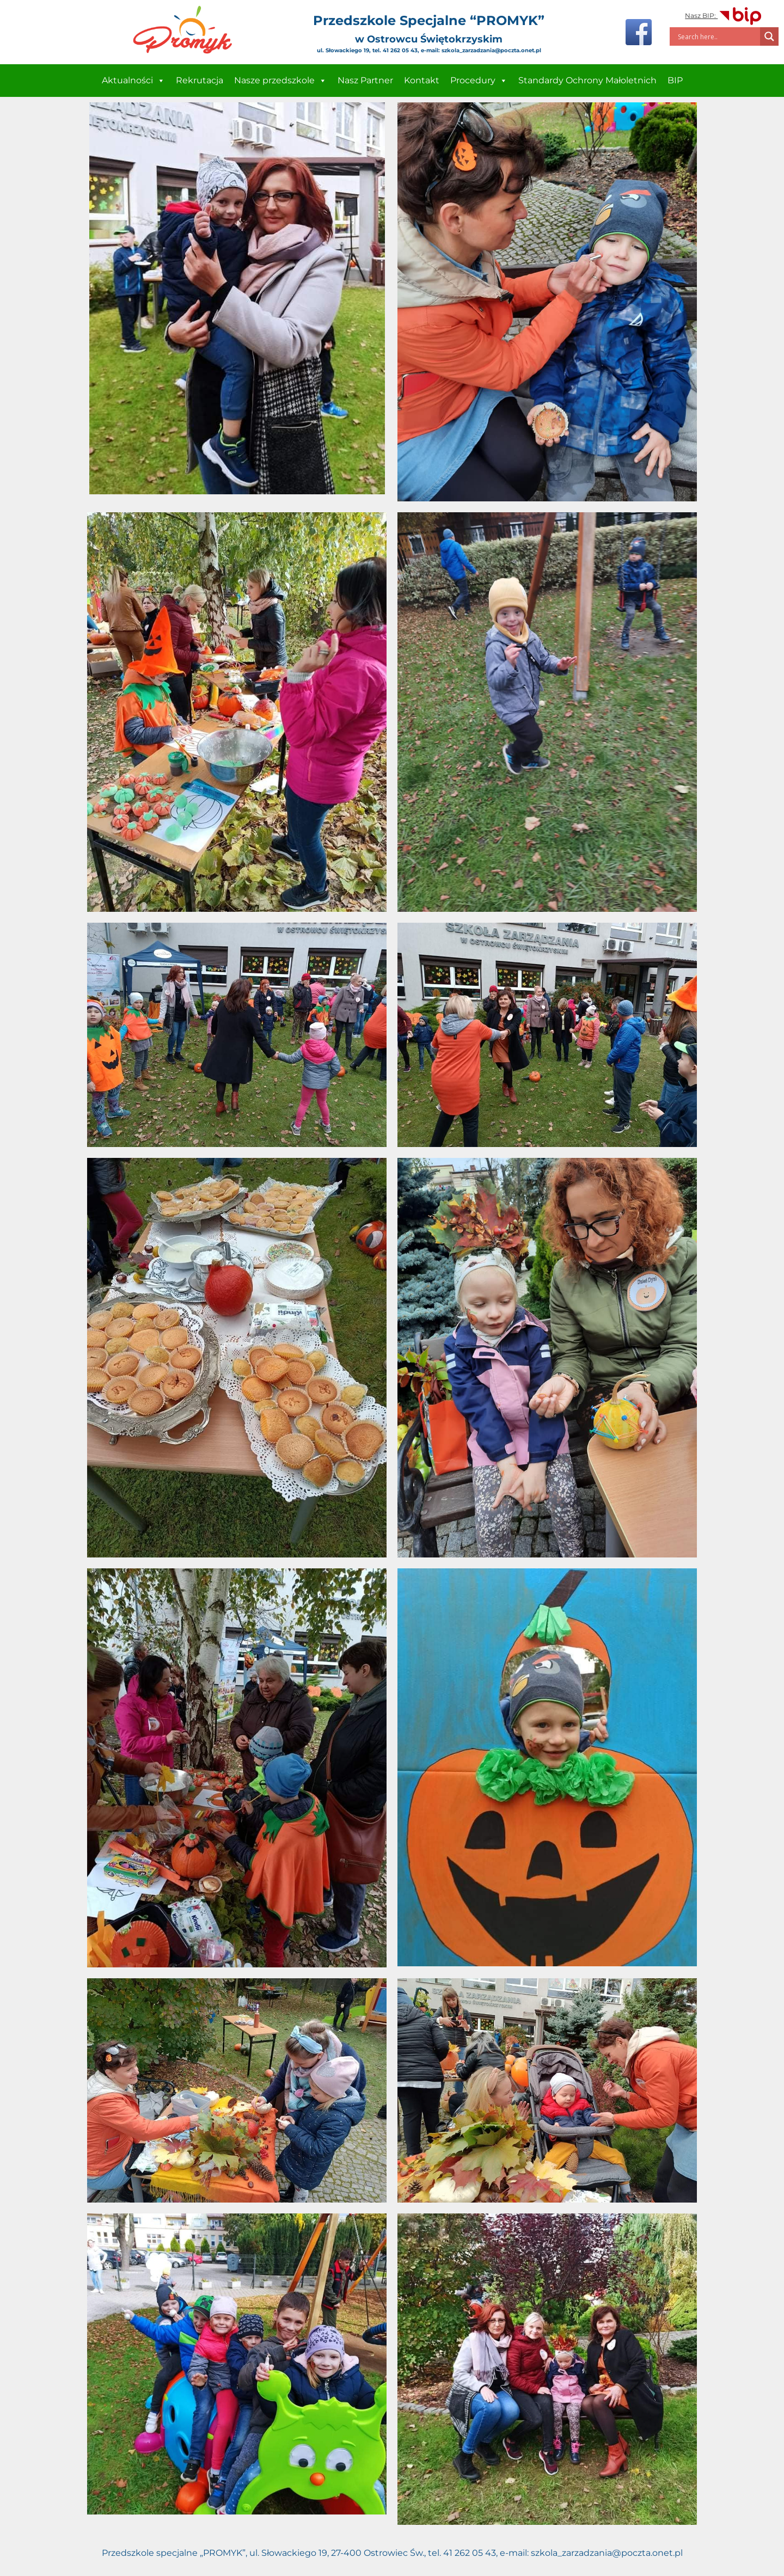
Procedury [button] (478, 80)
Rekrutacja (199, 80)
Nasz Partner (365, 80)
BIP (675, 80)
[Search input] (717, 36)
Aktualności (133, 80)
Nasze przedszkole (280, 80)
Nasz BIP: (724, 15)
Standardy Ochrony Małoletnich (587, 80)
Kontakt (421, 80)
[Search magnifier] (769, 36)
